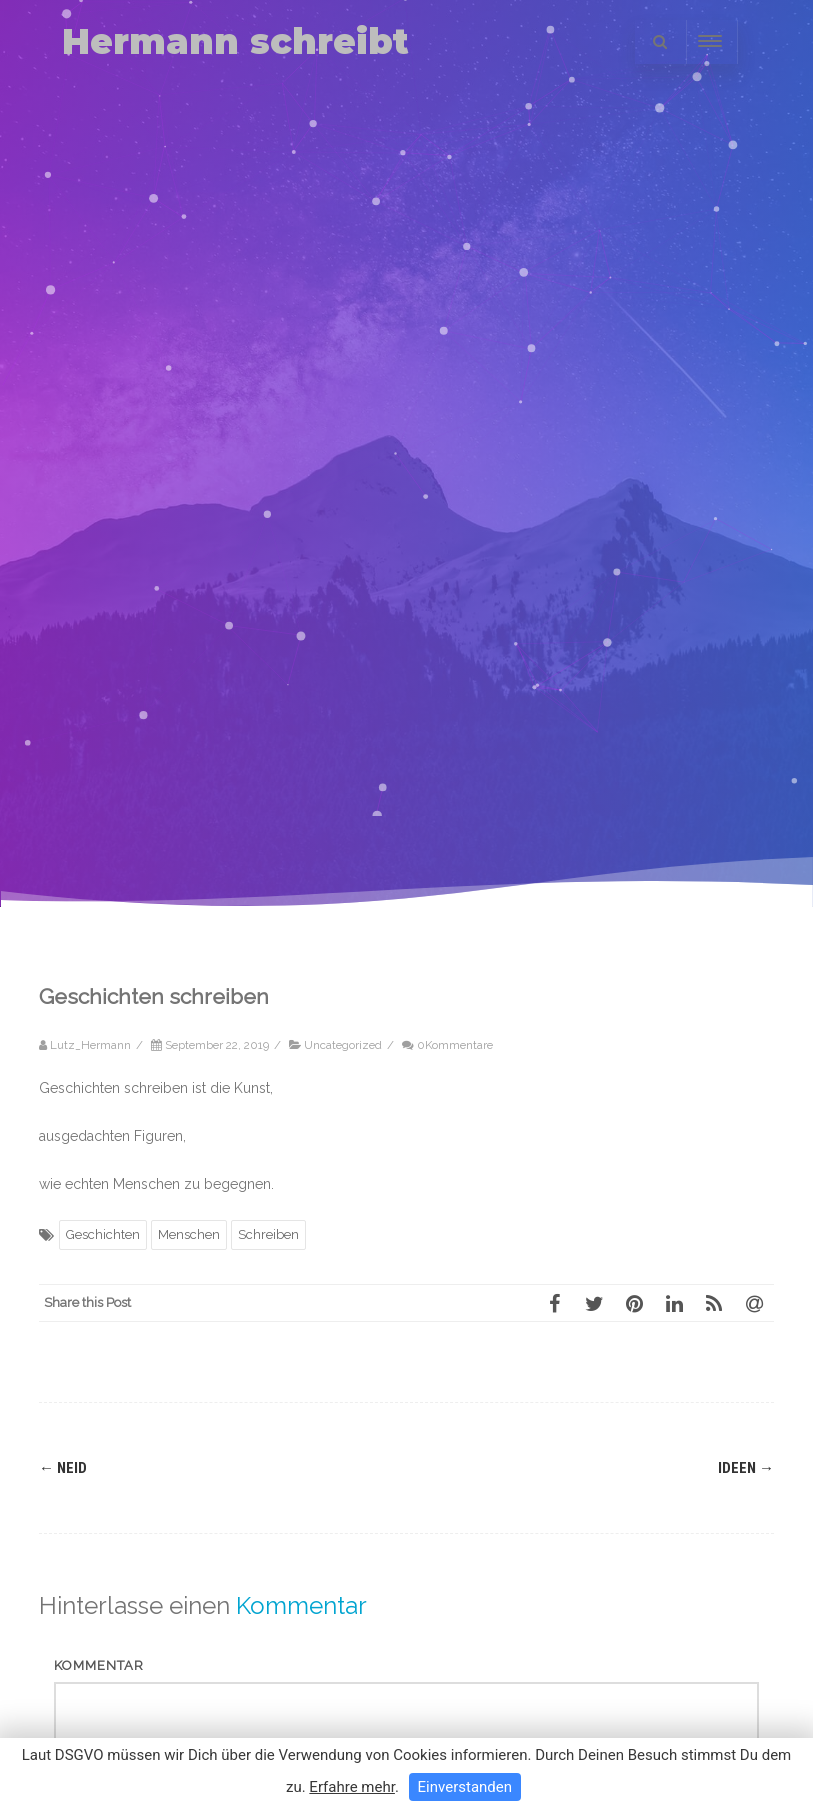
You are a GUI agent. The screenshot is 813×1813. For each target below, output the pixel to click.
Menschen (189, 1234)
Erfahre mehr (352, 1787)
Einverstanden (465, 1787)
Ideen (746, 1468)
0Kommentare (455, 1045)
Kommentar (99, 1665)
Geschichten (103, 1234)
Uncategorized (343, 1045)
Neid (63, 1468)
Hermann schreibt (235, 41)
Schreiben (268, 1234)
